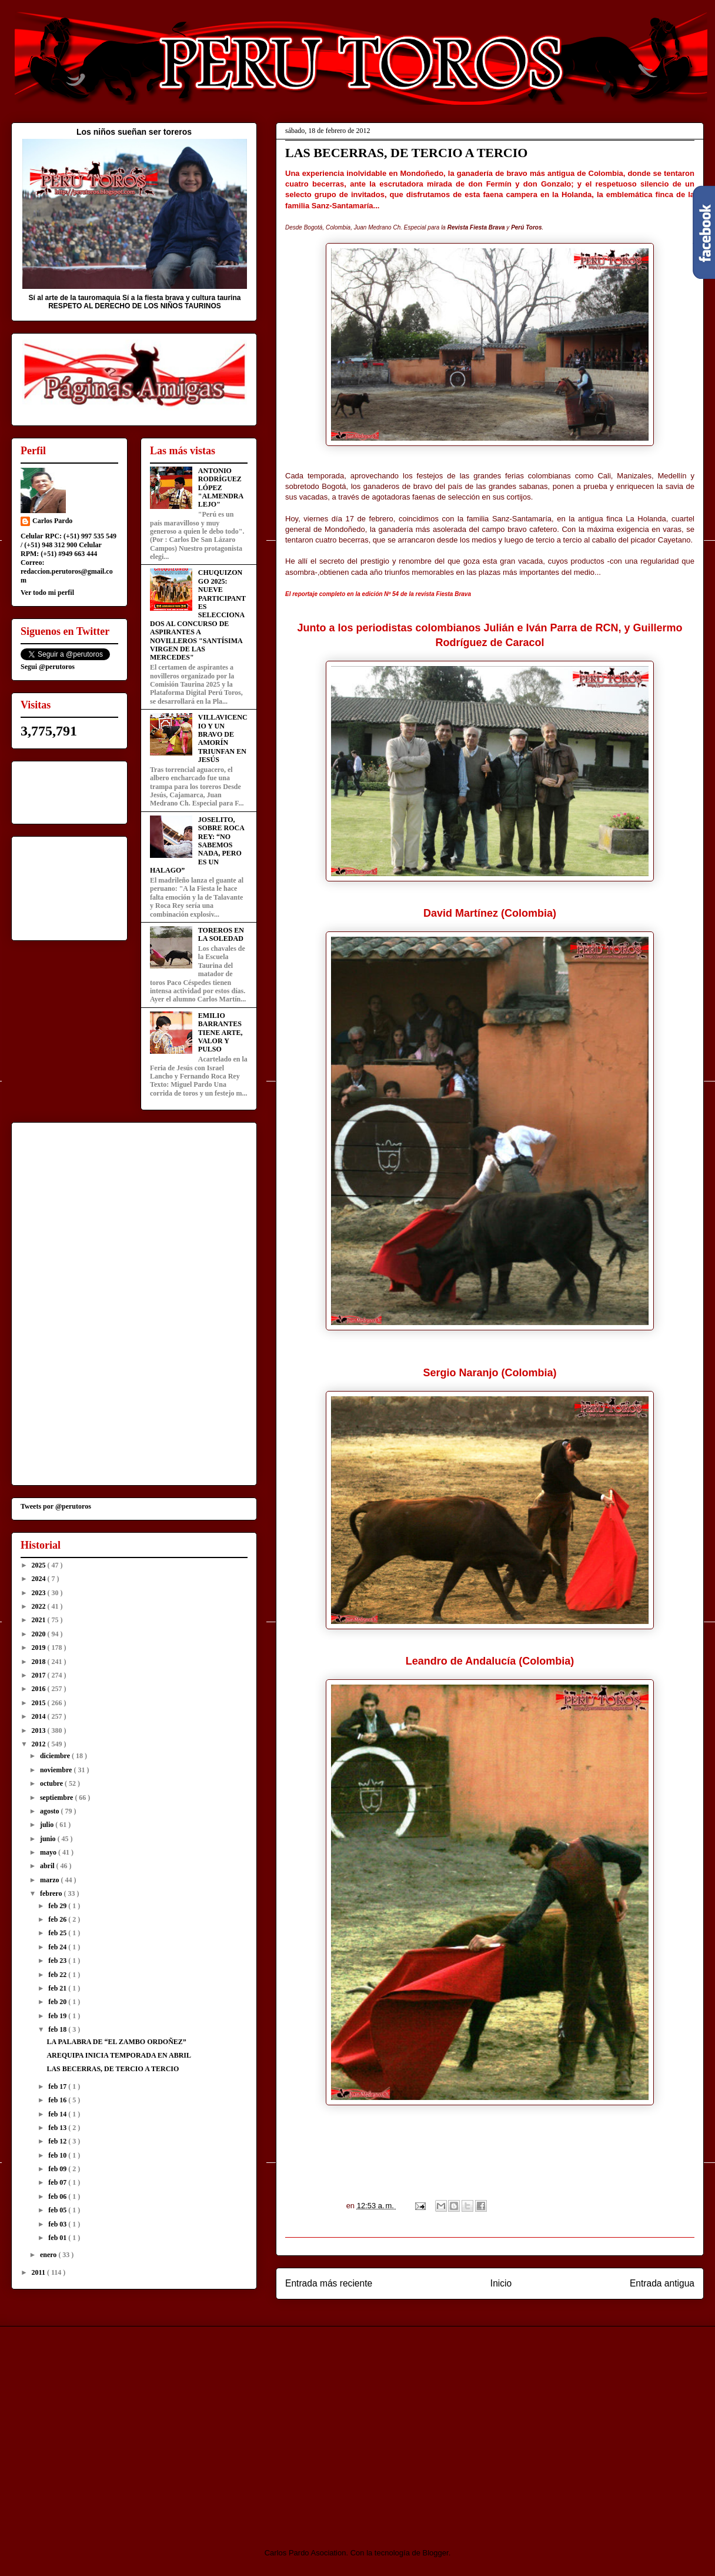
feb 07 (58, 2182)
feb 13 (58, 2128)
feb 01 (58, 2238)
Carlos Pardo (52, 521)
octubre (52, 1783)
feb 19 (58, 2016)
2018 (40, 1662)
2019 (40, 1647)
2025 (40, 1565)
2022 (40, 1606)
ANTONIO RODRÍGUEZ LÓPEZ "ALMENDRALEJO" (220, 488)
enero (49, 2255)
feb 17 (58, 2086)
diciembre (56, 1756)
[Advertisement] (109, 2426)
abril (48, 1866)
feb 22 (58, 1975)
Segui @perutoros (48, 667)
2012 (40, 1744)
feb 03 (58, 2224)
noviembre (56, 1770)
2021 (40, 1620)
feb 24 (58, 1947)
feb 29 (58, 1906)
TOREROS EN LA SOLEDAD (221, 934)
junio (49, 1839)
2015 (40, 1703)
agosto (50, 1811)
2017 (40, 1675)
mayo (49, 1852)
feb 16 (58, 2100)
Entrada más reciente (328, 2283)
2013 (40, 1730)
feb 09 (58, 2169)
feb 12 (58, 2141)
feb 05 (58, 2210)
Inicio (501, 2283)
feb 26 (58, 1919)
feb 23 (58, 1960)
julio (47, 1824)
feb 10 (58, 2155)
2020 (40, 1634)
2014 (40, 1716)
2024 (40, 1579)
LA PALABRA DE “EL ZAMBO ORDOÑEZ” (116, 2042)
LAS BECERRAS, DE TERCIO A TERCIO (112, 2069)
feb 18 (58, 2029)
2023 (40, 1593)
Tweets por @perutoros (56, 1506)
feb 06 (58, 2196)
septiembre (57, 1797)
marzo (50, 1880)
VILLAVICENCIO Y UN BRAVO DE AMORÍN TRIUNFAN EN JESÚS (223, 738)
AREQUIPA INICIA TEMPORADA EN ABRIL (118, 2055)
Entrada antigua (662, 2283)
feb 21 (58, 1988)
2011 (39, 2272)
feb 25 (58, 1933)
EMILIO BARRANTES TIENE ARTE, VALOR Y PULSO (220, 1032)
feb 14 (58, 2114)
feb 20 (58, 2002)
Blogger (436, 2552)
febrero (52, 1893)
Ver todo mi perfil (47, 592)
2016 (40, 1689)
